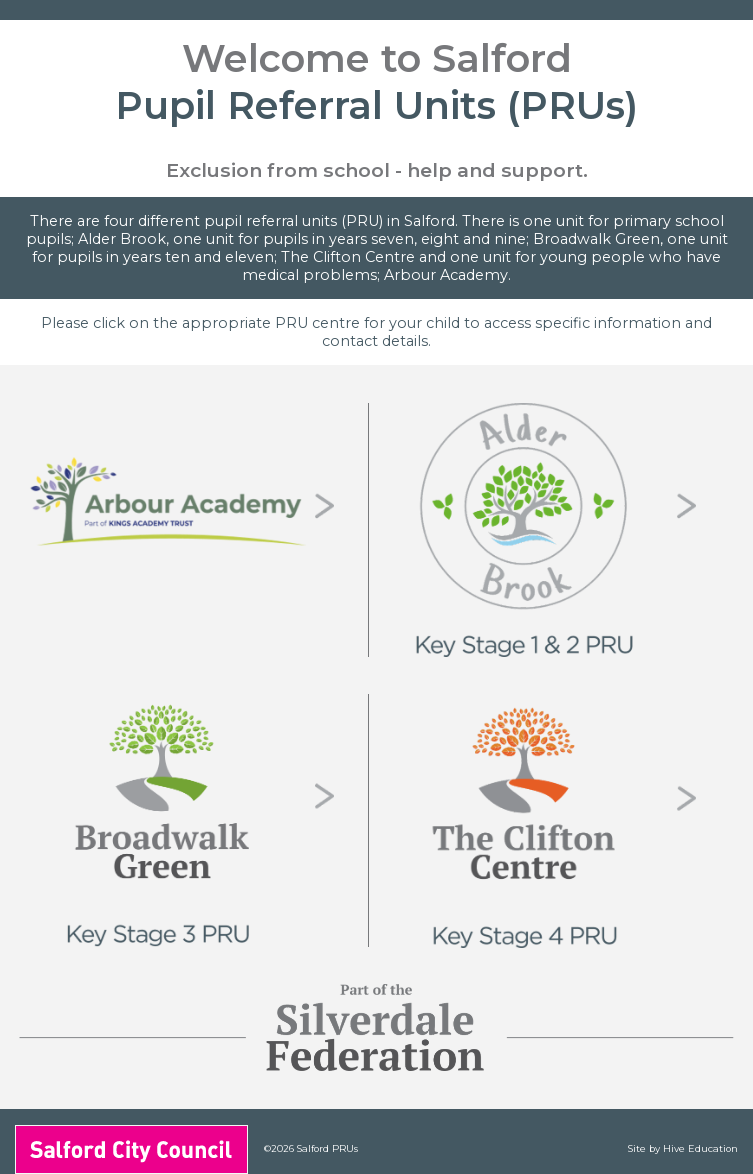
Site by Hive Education (683, 1148)
